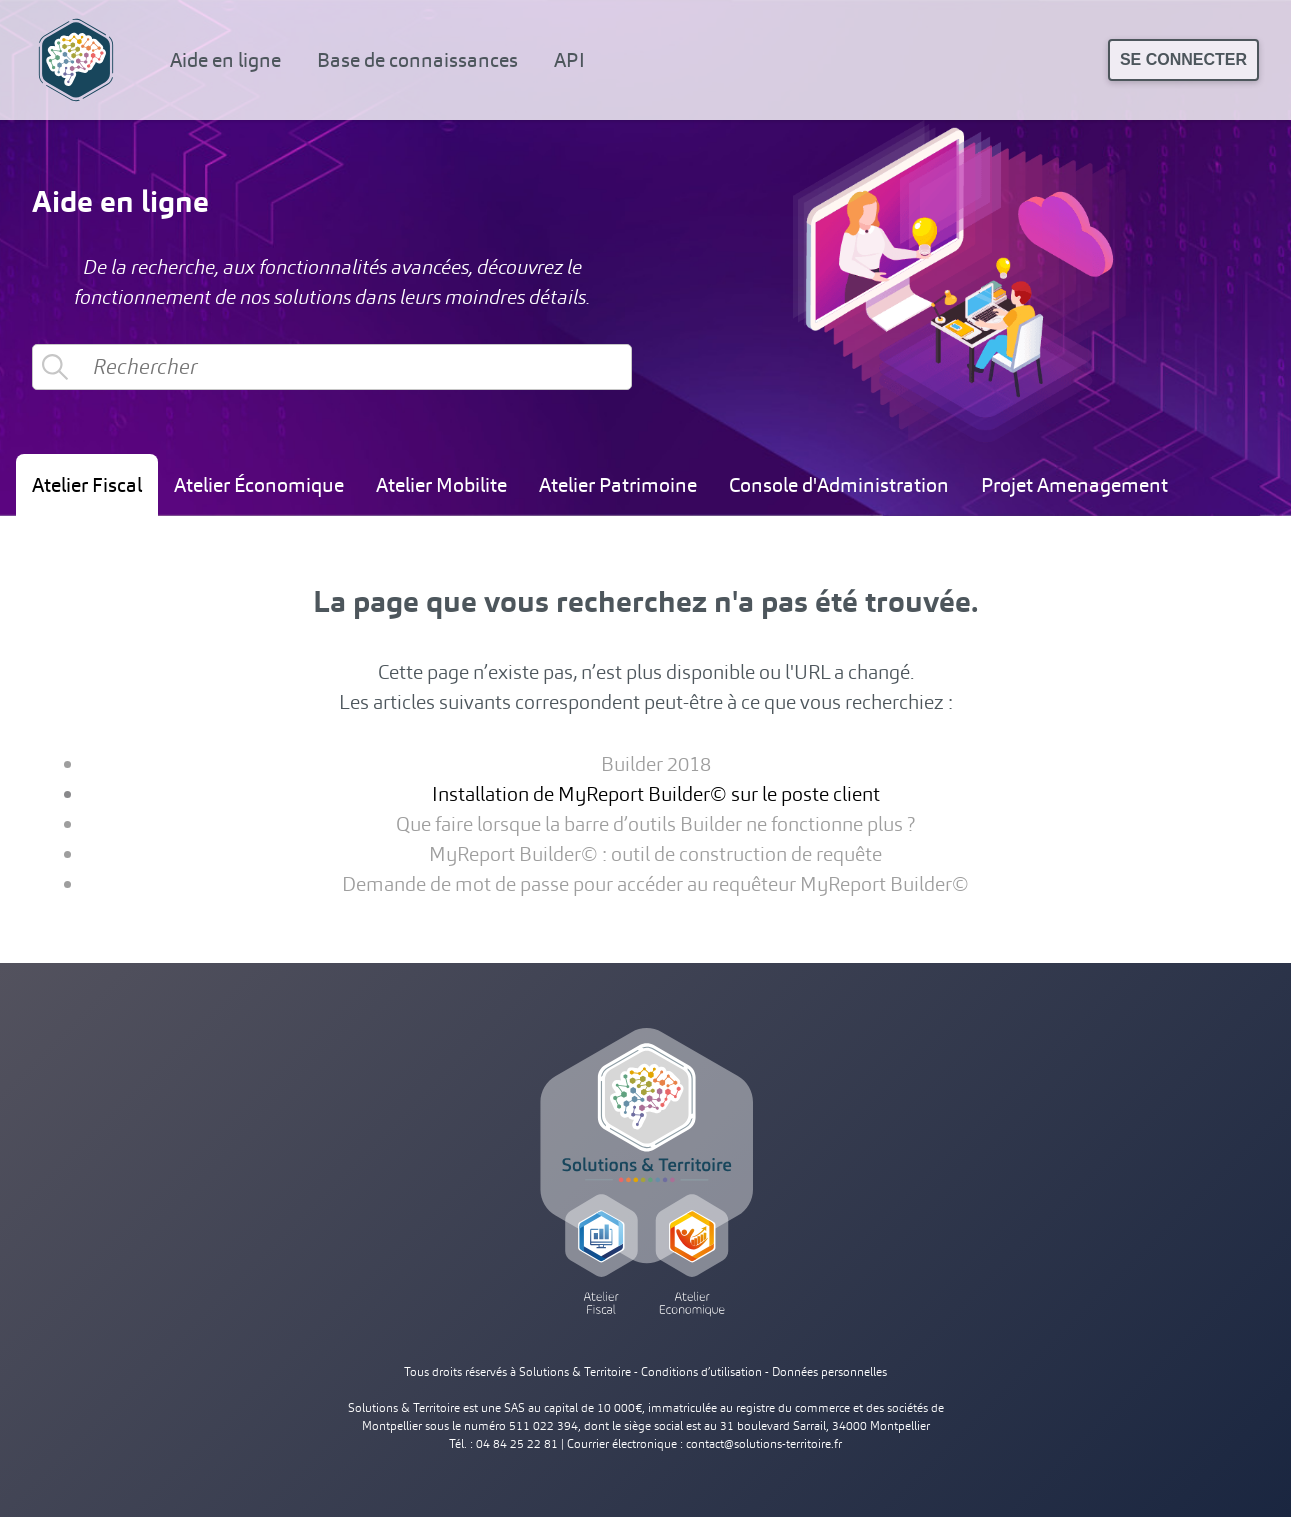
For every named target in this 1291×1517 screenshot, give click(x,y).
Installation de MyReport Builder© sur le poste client (656, 794)
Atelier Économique (259, 485)
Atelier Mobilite (441, 485)
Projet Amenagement (1074, 485)
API (569, 60)
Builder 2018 (656, 764)
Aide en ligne (225, 60)
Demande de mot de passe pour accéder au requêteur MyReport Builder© (655, 884)
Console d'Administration (839, 485)
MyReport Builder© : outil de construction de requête (655, 854)
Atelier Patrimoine (618, 485)
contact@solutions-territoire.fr (764, 1444)
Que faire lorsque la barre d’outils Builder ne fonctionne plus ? (655, 824)
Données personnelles (829, 1372)
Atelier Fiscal (87, 485)
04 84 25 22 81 (517, 1444)
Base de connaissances (417, 60)
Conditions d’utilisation (701, 1372)
